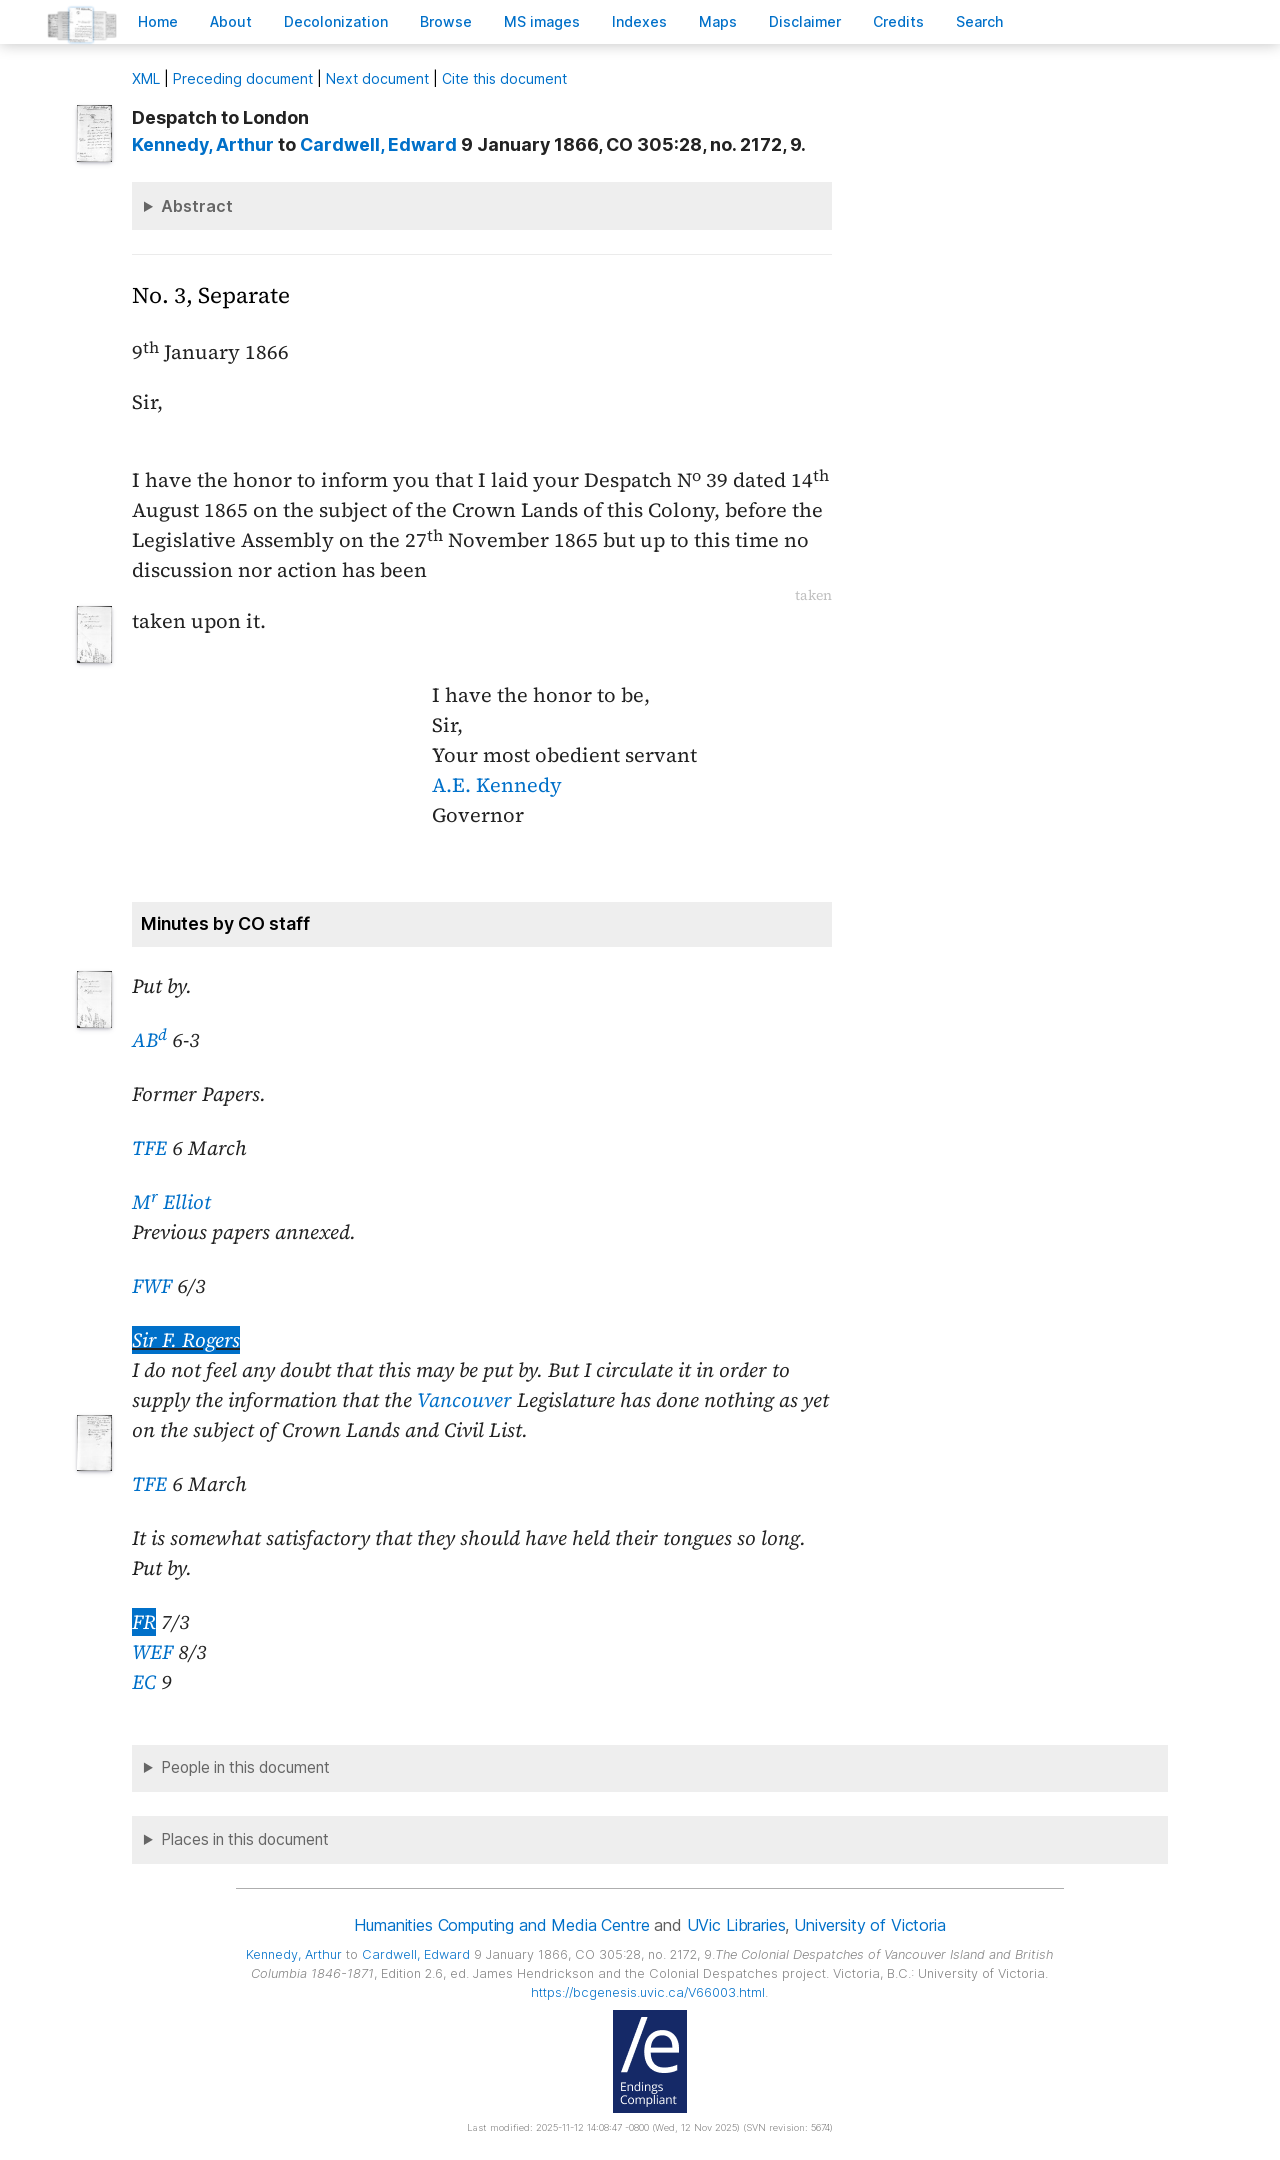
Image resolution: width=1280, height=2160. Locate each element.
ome (158, 21)
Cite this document (504, 78)
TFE (149, 1148)
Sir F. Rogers (186, 1340)
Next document (377, 78)
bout (231, 21)
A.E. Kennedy (497, 785)
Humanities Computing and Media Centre (501, 1925)
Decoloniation (336, 21)
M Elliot (171, 1202)
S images (542, 21)
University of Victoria (869, 1925)
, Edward (378, 144)
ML (146, 78)
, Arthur (203, 144)
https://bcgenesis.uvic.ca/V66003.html (648, 1992)
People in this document (245, 1767)
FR (144, 1622)
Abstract (197, 206)
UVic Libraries (736, 1925)
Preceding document (243, 78)
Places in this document (245, 1839)
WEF (152, 1652)
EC (144, 1682)
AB (149, 1040)
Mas (718, 21)
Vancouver (464, 1400)
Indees (639, 21)
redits (898, 21)
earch (980, 21)
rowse (446, 21)
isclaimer (805, 21)
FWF (152, 1286)
